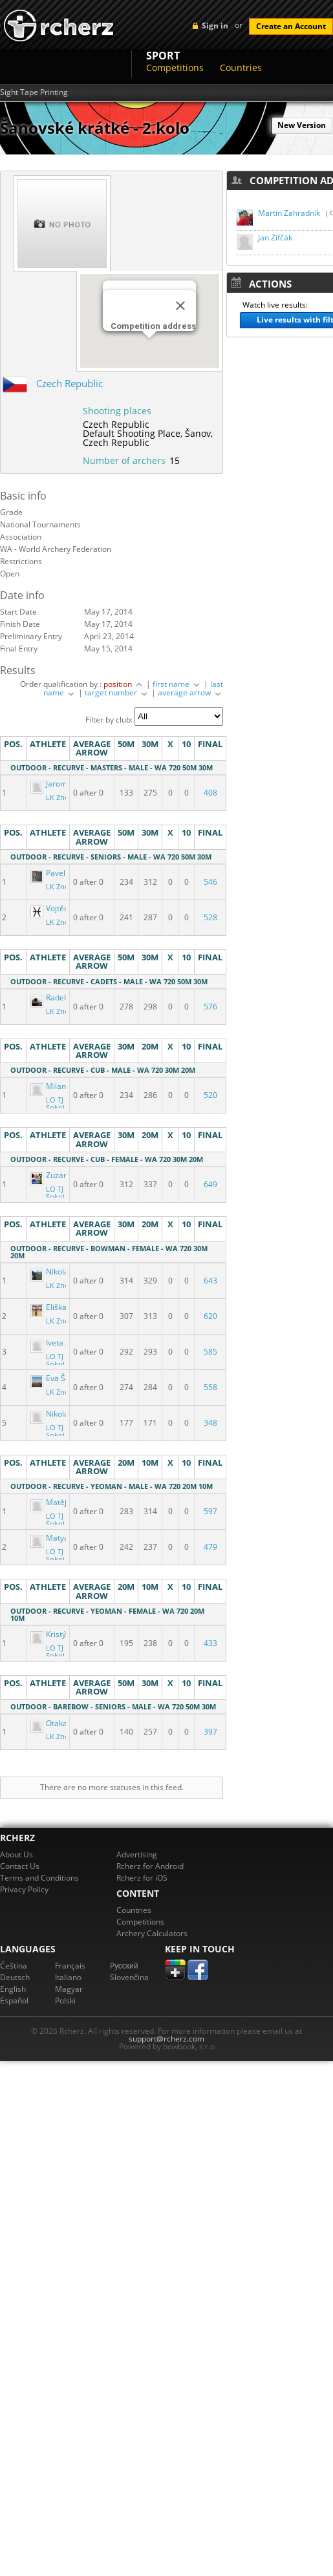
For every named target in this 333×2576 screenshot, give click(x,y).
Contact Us (19, 1866)
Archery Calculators (152, 1933)
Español (14, 2000)
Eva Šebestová (65, 1378)
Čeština (13, 1965)
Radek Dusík (61, 997)
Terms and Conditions (39, 1877)
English (13, 1988)
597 (210, 1511)
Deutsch (15, 1977)
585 (210, 1351)
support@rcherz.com (166, 2038)
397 (210, 1731)
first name (177, 684)
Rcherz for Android (150, 1866)
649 (210, 1184)
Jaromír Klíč (59, 783)
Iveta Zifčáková (66, 1342)
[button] (149, 350)
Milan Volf (56, 1086)
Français (70, 1965)
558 (210, 1387)
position (123, 684)
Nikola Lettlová (65, 1271)
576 (210, 1006)
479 (210, 1546)
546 (210, 881)
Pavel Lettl (57, 872)
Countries (241, 67)
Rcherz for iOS (141, 1877)
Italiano (68, 1977)
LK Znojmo (64, 797)
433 (210, 1643)
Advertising (136, 1854)
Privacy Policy (24, 1889)
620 (210, 1316)
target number (117, 692)
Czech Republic (69, 383)
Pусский (124, 1965)
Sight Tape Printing (34, 92)
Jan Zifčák (275, 237)
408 (210, 792)
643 (210, 1280)
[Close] (180, 305)
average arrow (190, 692)
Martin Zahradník (289, 212)
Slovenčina (129, 1977)
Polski (65, 2000)
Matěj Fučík (59, 1502)
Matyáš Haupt (64, 1537)
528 (210, 917)
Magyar (69, 1988)
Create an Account (291, 26)
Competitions (175, 67)
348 (210, 1422)
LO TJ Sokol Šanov (56, 1107)
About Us (16, 1854)
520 (210, 1095)
